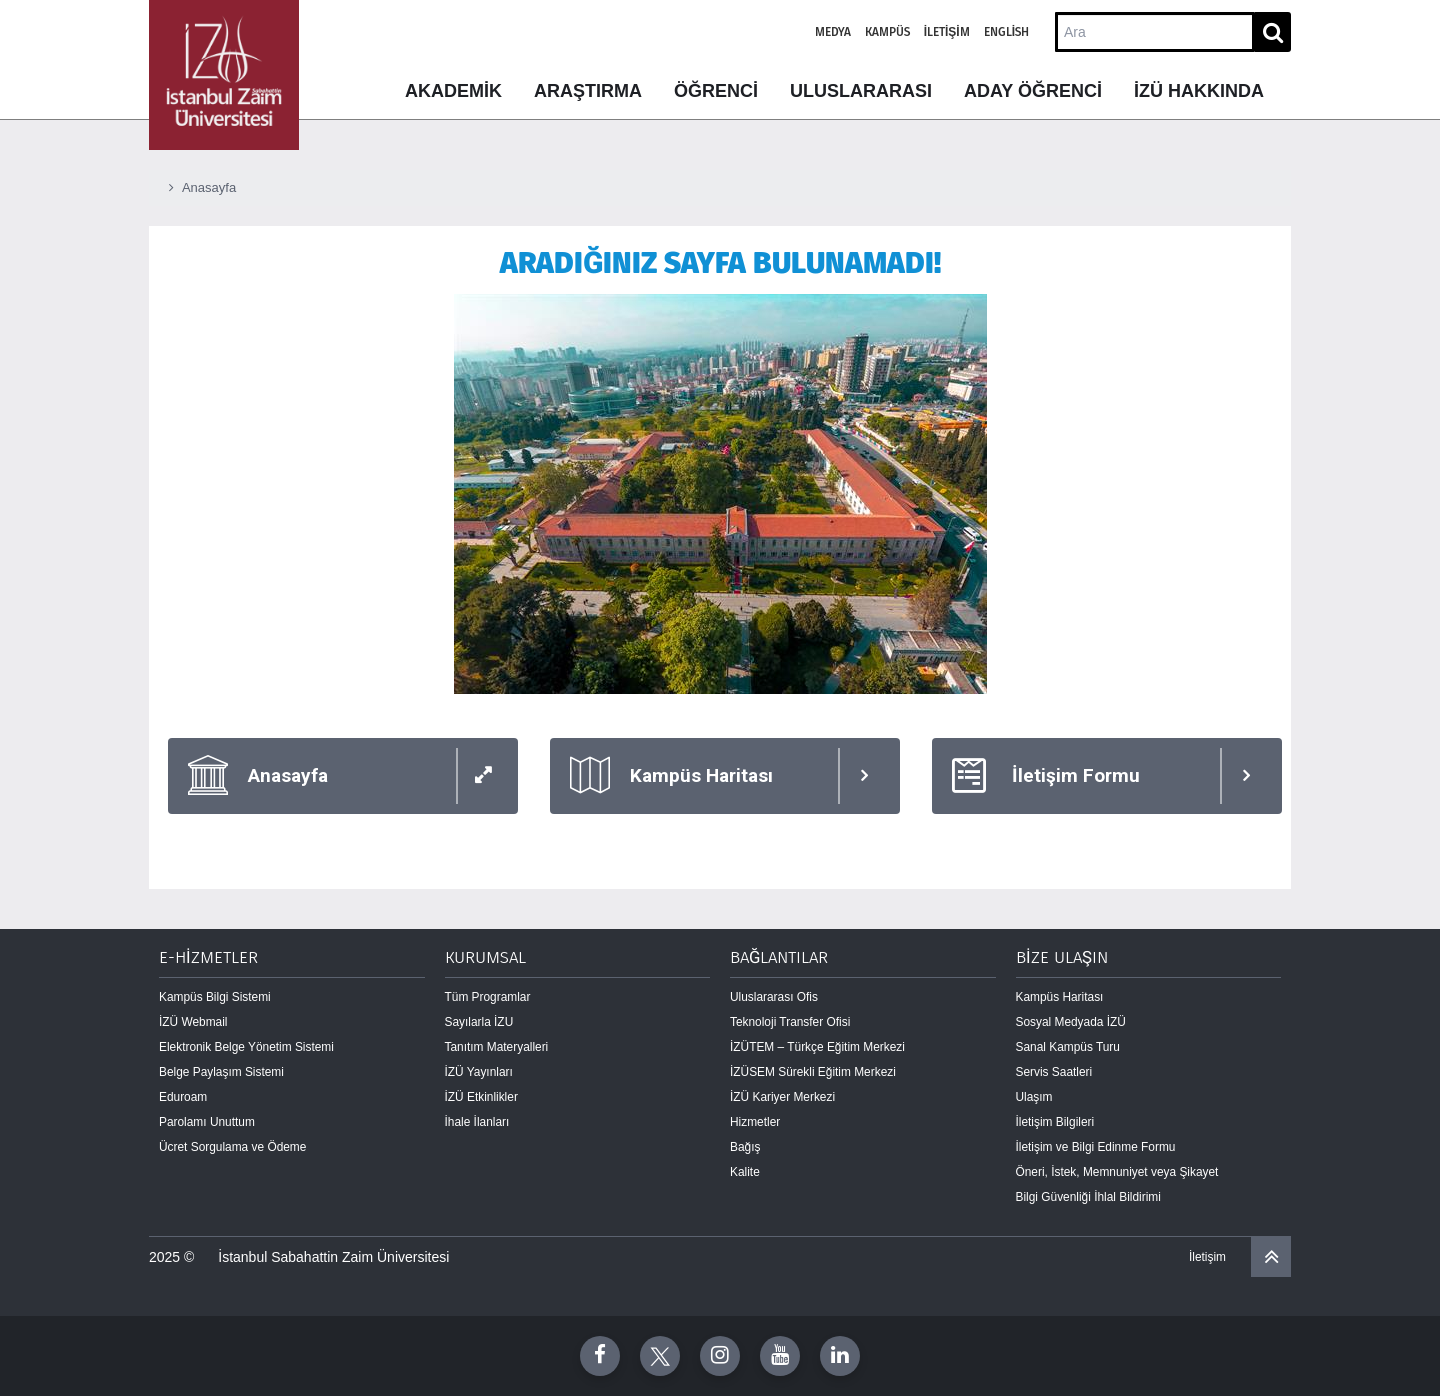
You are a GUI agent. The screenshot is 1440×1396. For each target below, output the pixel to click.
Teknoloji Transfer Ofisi (790, 1022)
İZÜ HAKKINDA (1199, 91)
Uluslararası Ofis (774, 997)
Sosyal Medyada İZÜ (1071, 1022)
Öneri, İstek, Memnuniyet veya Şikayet (1117, 1172)
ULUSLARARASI (861, 91)
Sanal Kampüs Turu (1068, 1047)
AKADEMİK (453, 91)
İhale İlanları (477, 1122)
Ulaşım (1034, 1097)
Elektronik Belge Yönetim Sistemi (246, 1047)
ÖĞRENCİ (716, 91)
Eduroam (183, 1097)
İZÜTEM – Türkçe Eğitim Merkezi (817, 1047)
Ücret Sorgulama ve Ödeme (232, 1147)
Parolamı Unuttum (207, 1122)
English (1006, 32)
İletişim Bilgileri (1055, 1122)
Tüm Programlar (488, 997)
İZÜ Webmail (193, 1022)
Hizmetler (755, 1122)
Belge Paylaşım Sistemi (221, 1072)
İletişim (947, 32)
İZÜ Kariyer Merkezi (782, 1097)
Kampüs (887, 32)
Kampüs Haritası (1060, 997)
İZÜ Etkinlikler (481, 1097)
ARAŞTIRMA (588, 91)
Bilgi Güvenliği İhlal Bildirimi (1088, 1197)
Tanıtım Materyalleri (497, 1047)
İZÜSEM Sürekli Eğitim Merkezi (813, 1072)
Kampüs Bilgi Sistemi (215, 997)
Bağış (745, 1147)
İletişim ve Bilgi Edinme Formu (1096, 1147)
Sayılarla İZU (479, 1022)
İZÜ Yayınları (479, 1072)
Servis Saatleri (1054, 1072)
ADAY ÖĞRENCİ (1033, 91)
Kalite (745, 1172)
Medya (833, 32)
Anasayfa (209, 187)
